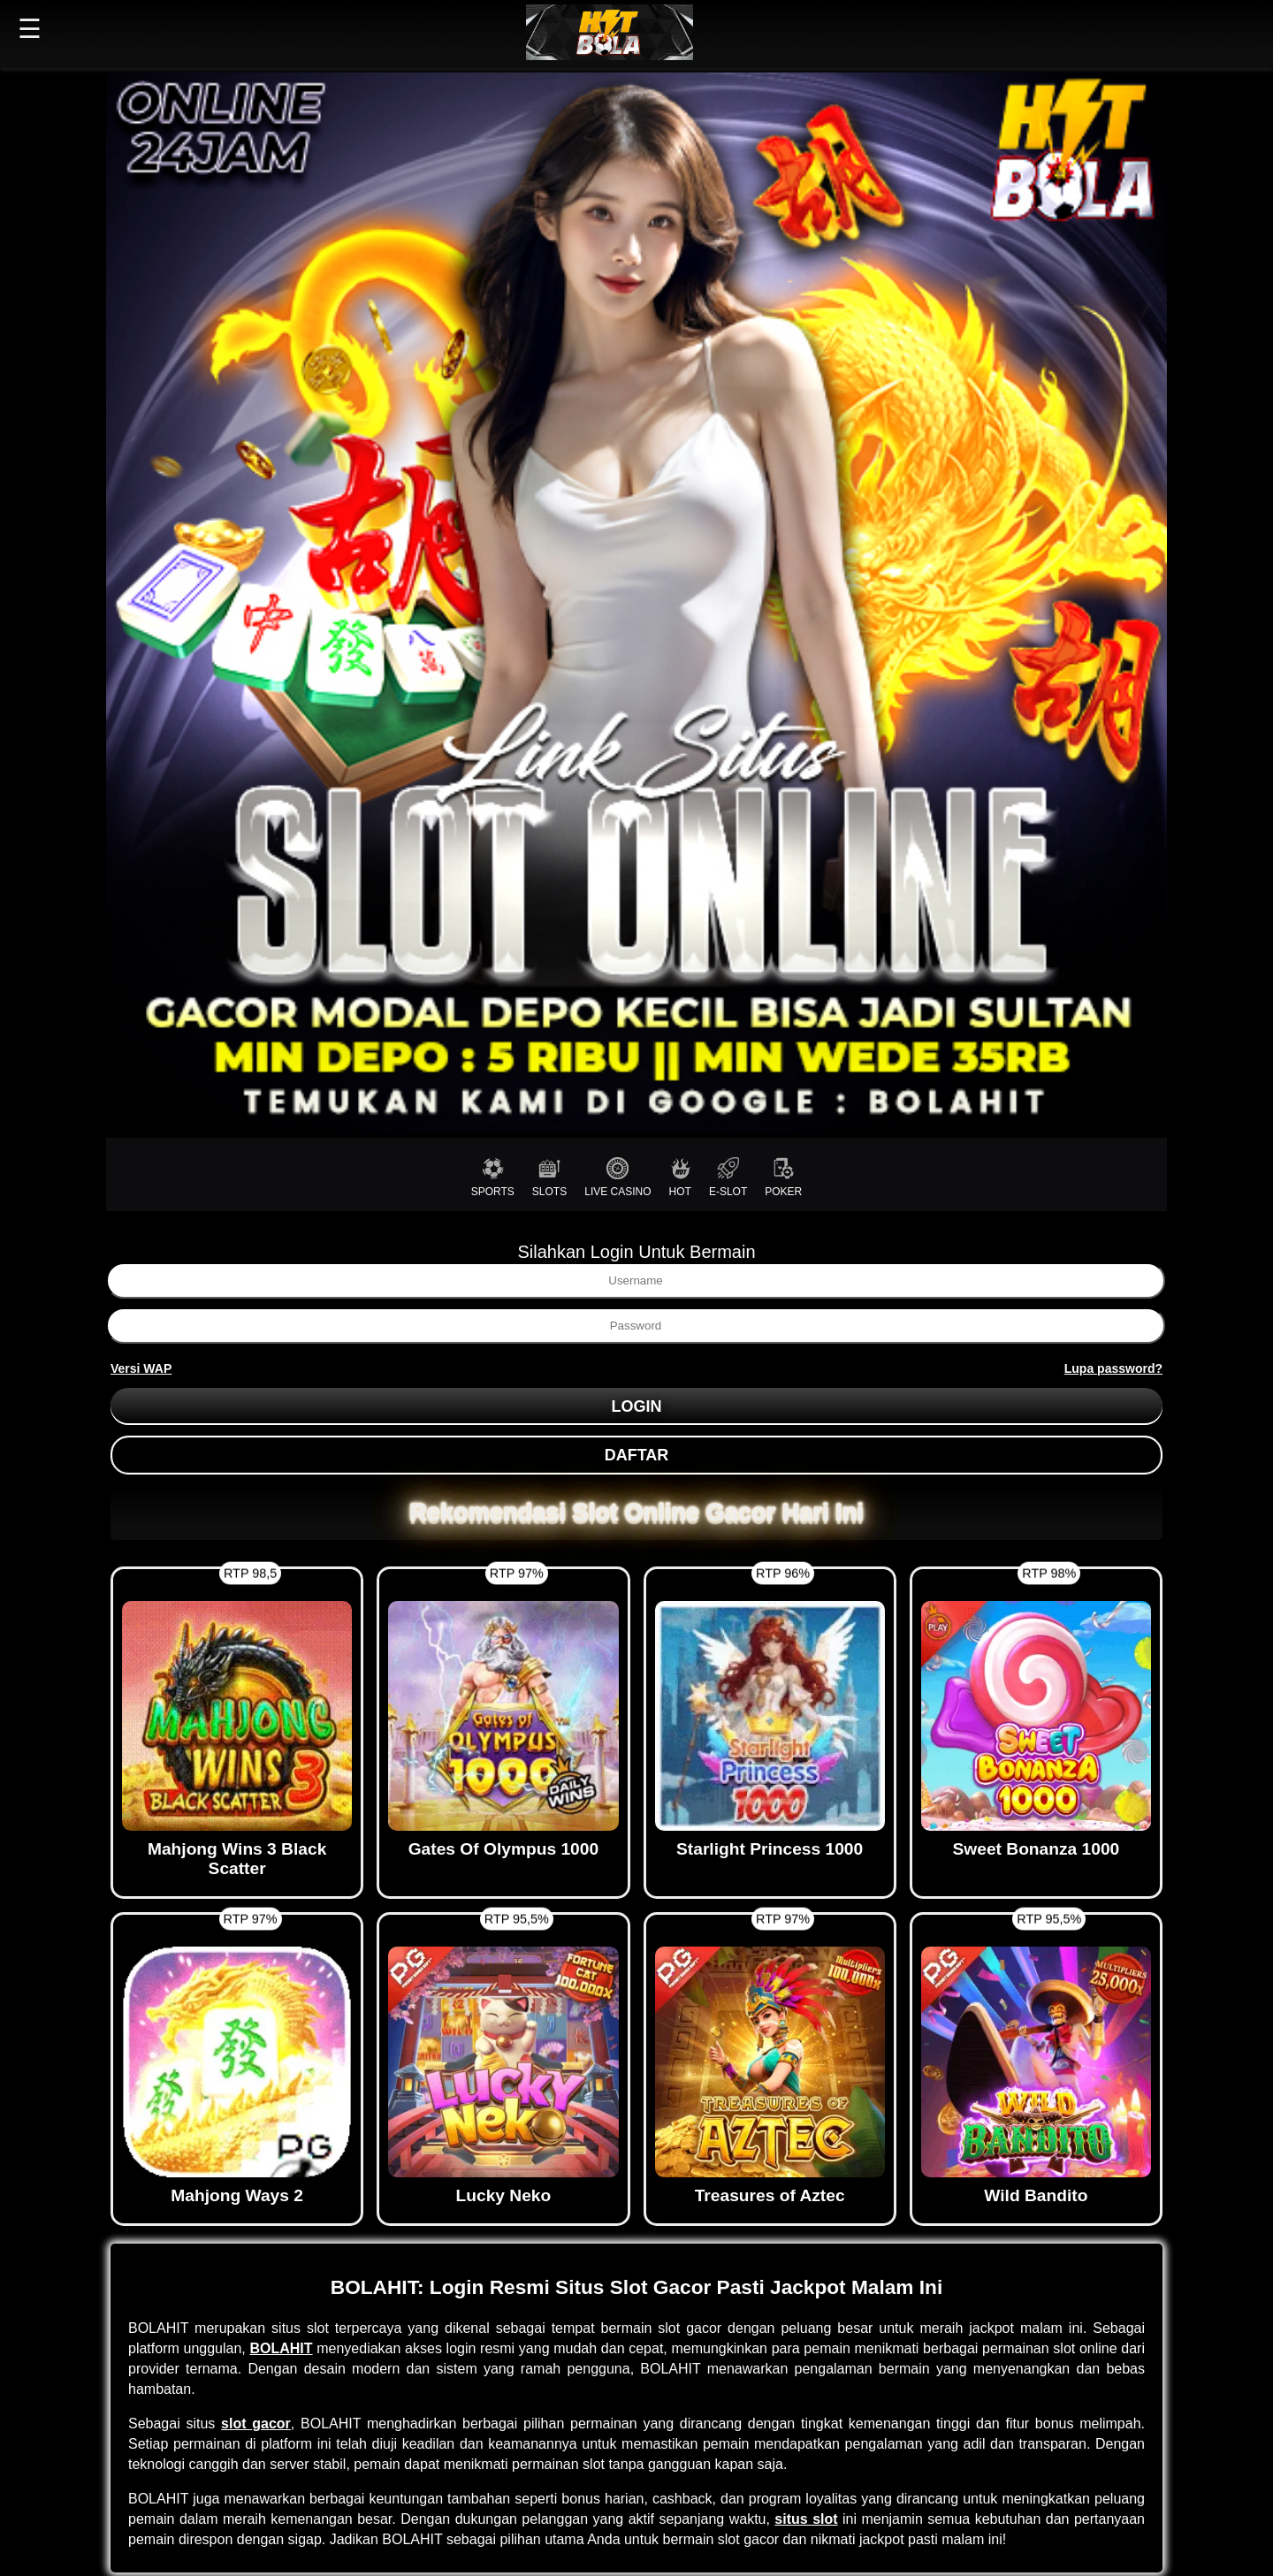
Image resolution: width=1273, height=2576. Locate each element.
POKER (783, 1177)
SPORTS (493, 1177)
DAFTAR (637, 1455)
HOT (680, 1177)
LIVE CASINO (617, 1177)
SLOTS (549, 1177)
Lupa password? (1113, 1368)
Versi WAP (141, 1368)
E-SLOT (728, 1177)
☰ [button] (30, 28)
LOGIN (637, 1406)
